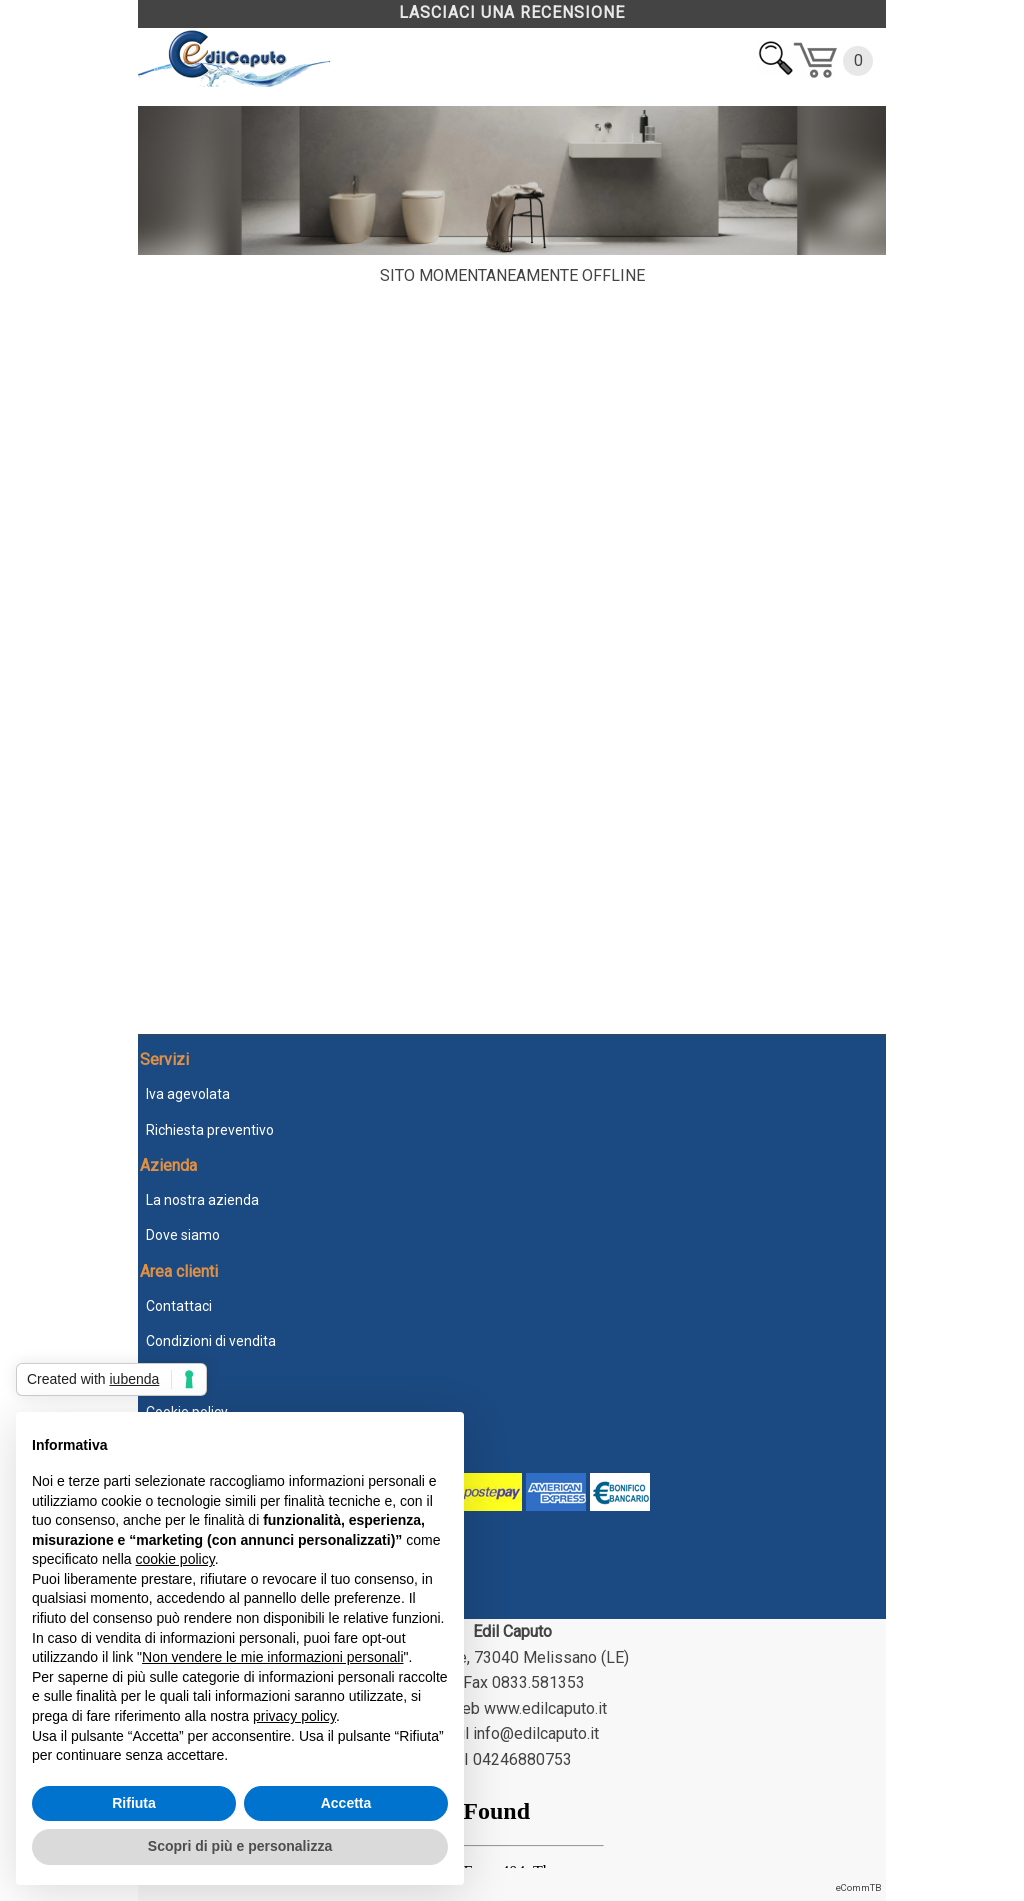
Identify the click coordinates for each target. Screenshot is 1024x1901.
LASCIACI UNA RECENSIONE (512, 12)
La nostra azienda (202, 1200)
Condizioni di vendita (211, 1341)
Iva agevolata (188, 1094)
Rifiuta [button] (134, 1803)
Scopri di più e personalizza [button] (240, 1846)
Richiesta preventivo (210, 1130)
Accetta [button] (346, 1803)
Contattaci (179, 1306)
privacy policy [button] (294, 1716)
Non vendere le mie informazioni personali (272, 1657)
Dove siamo (183, 1235)
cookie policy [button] (175, 1559)
